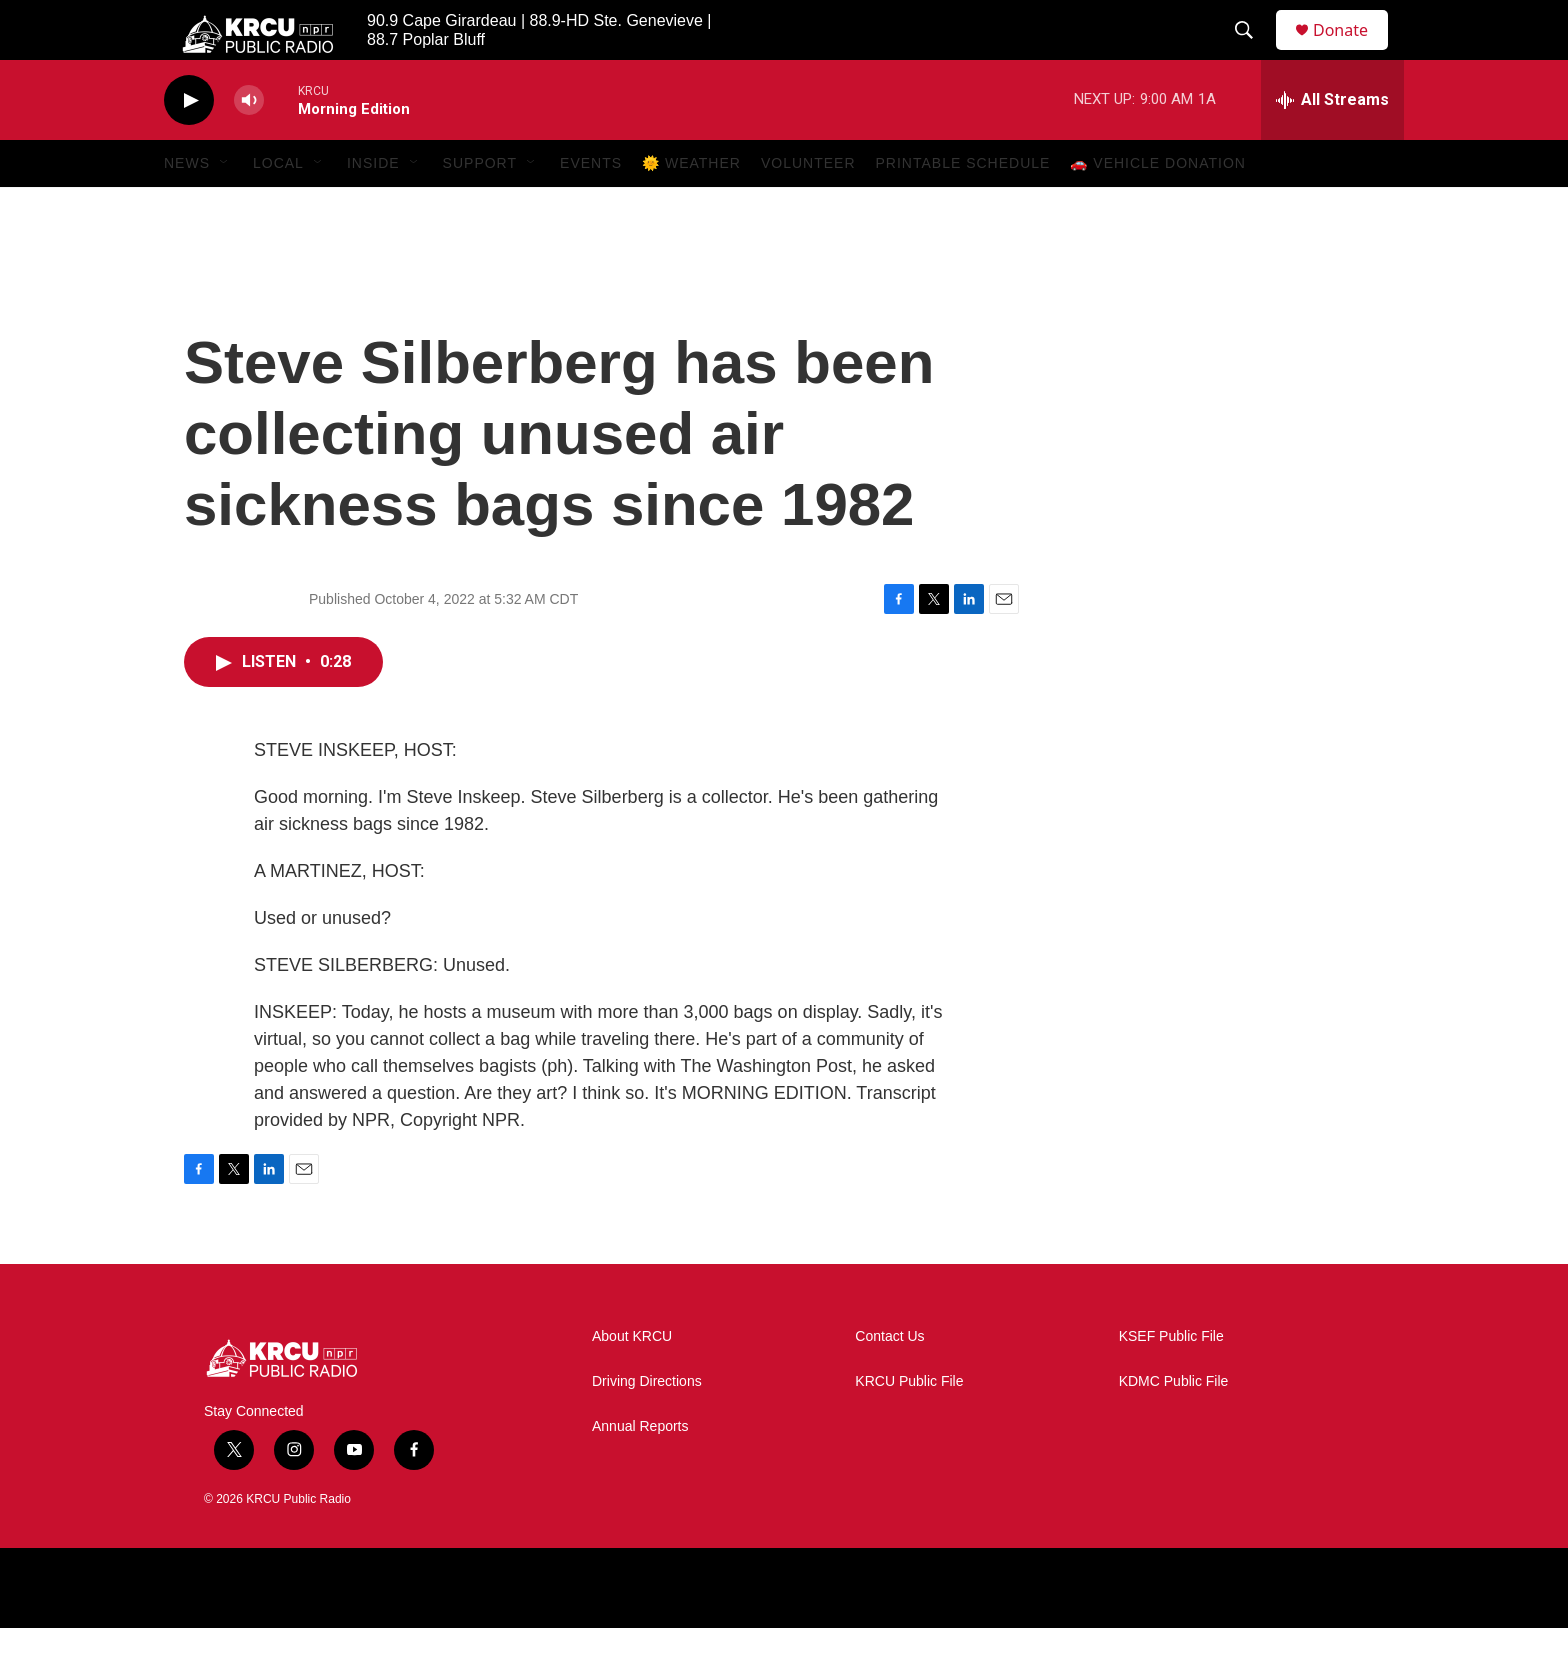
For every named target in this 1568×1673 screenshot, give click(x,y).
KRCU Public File (909, 1426)
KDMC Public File (1174, 1426)
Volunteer (808, 208)
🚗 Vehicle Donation (1158, 208)
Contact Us (889, 1381)
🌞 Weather (691, 208)
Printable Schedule (963, 208)
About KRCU (632, 1381)
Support (480, 208)
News (187, 208)
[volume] (249, 145)
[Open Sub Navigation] (225, 208)
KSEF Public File (1171, 1381)
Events (591, 208)
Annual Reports (640, 1471)
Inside (373, 208)
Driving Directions (647, 1426)
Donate (1353, 52)
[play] (189, 145)
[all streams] (1332, 145)
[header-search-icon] (1253, 53)
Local (278, 208)
